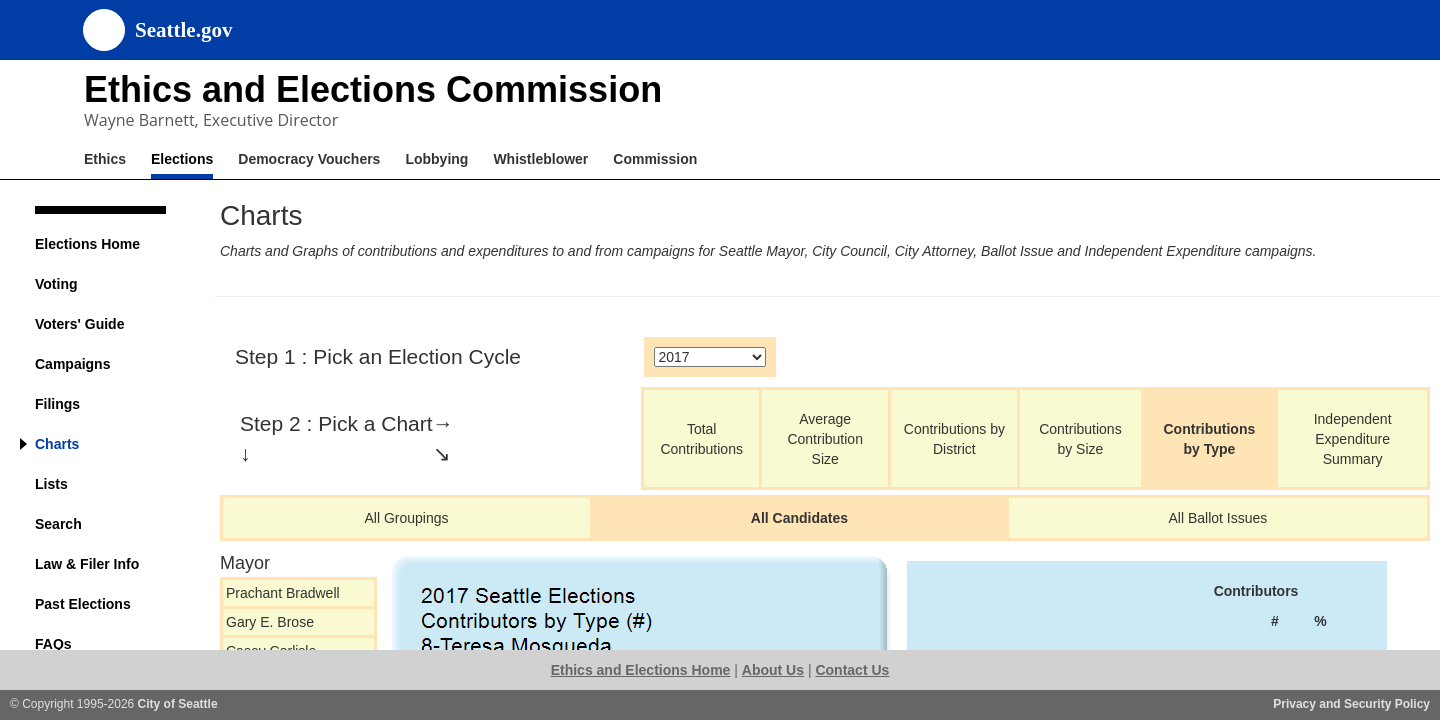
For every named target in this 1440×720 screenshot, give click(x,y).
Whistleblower (540, 159)
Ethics (105, 159)
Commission (655, 159)
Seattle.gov (183, 30)
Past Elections (83, 604)
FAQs (53, 644)
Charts (57, 444)
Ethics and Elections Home (641, 670)
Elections (182, 159)
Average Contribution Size (825, 439)
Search (58, 524)
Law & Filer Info (87, 564)
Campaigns (72, 364)
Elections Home (87, 244)
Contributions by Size (1080, 439)
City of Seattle (178, 704)
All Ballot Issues (1217, 518)
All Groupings (407, 518)
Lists (51, 484)
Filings (57, 404)
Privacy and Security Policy (1351, 704)
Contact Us (852, 670)
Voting (56, 284)
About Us (773, 670)
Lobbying (436, 159)
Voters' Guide (79, 324)
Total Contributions (701, 439)
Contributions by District (954, 439)
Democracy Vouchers (309, 159)
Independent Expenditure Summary (1353, 439)
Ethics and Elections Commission (373, 89)
